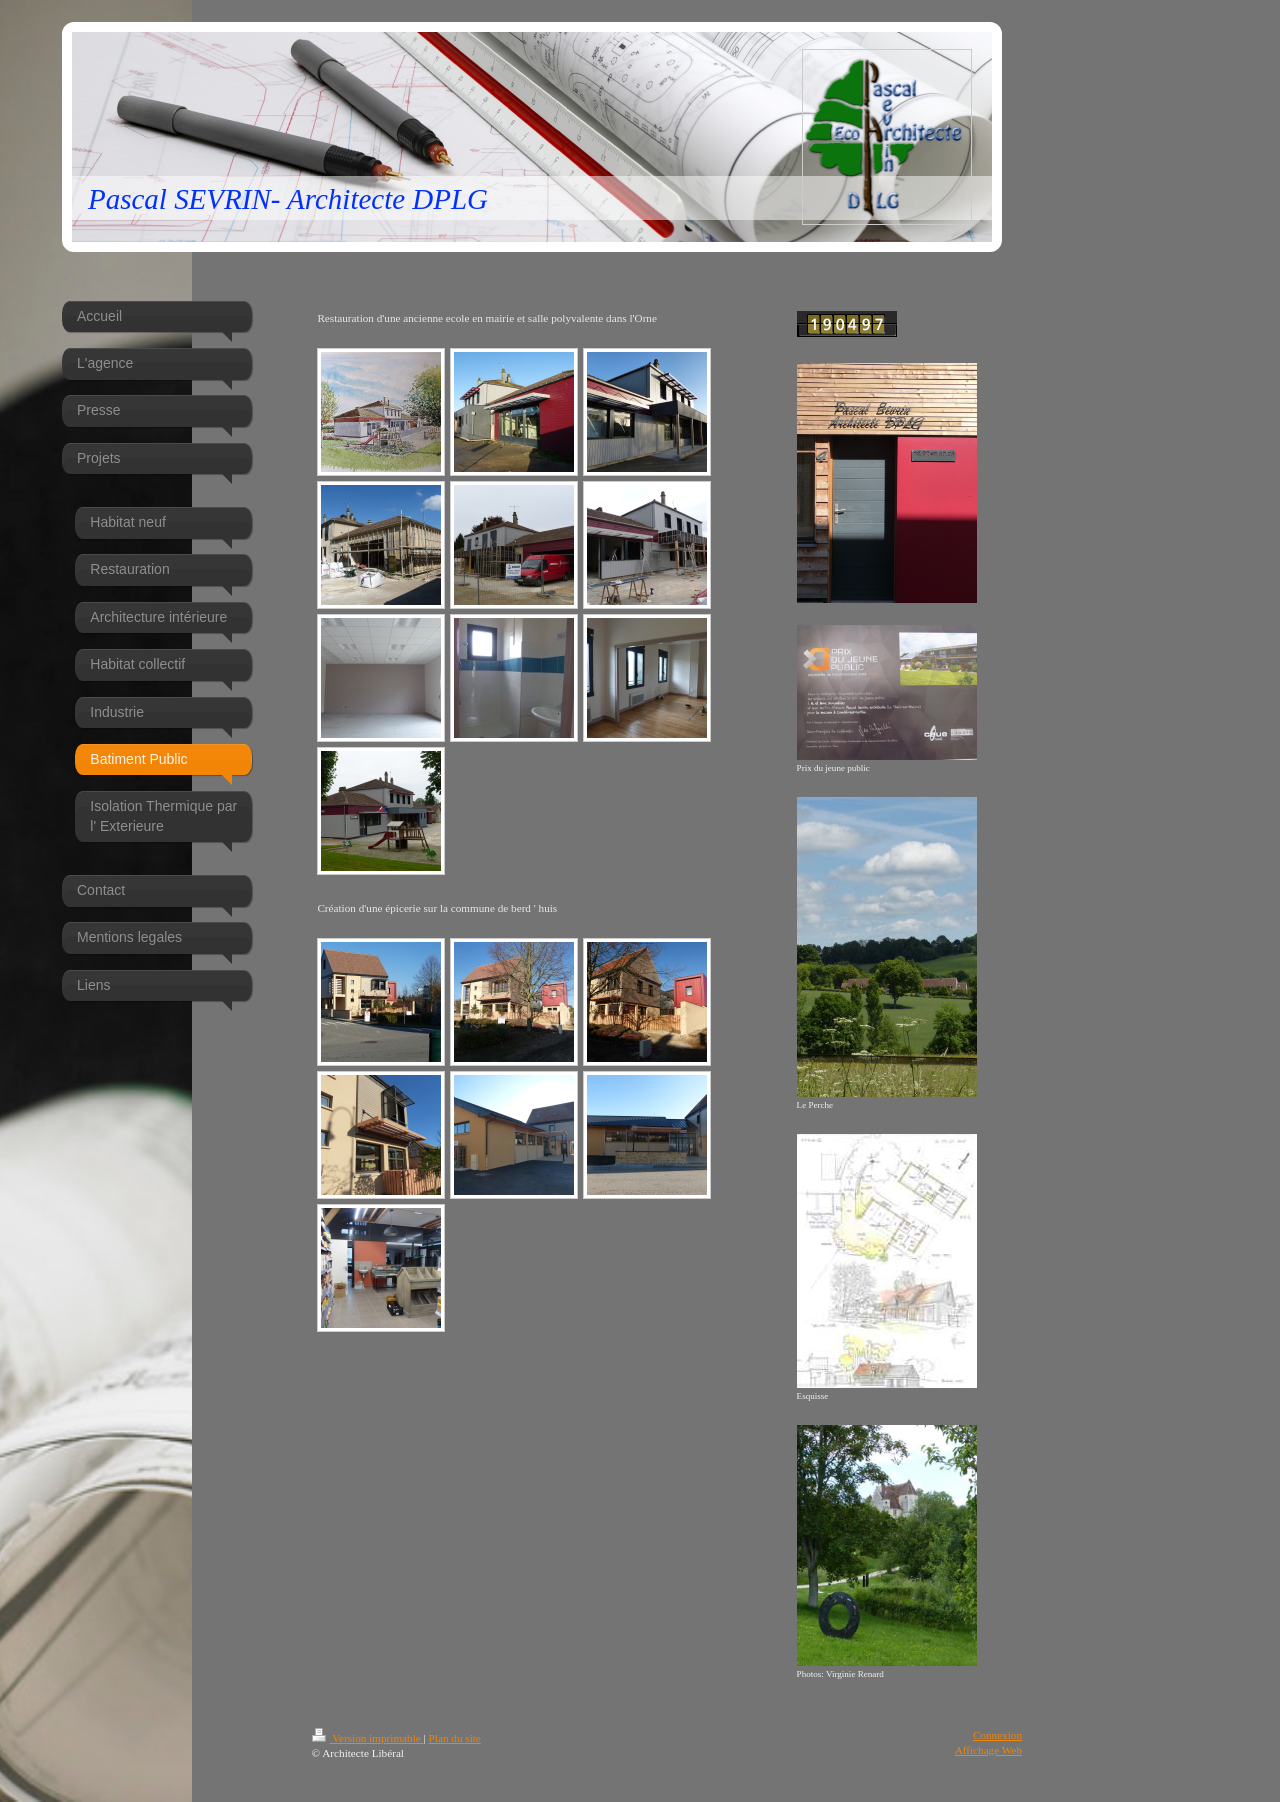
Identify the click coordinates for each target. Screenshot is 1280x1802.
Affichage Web (988, 1750)
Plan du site (455, 1738)
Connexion (997, 1735)
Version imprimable (368, 1738)
